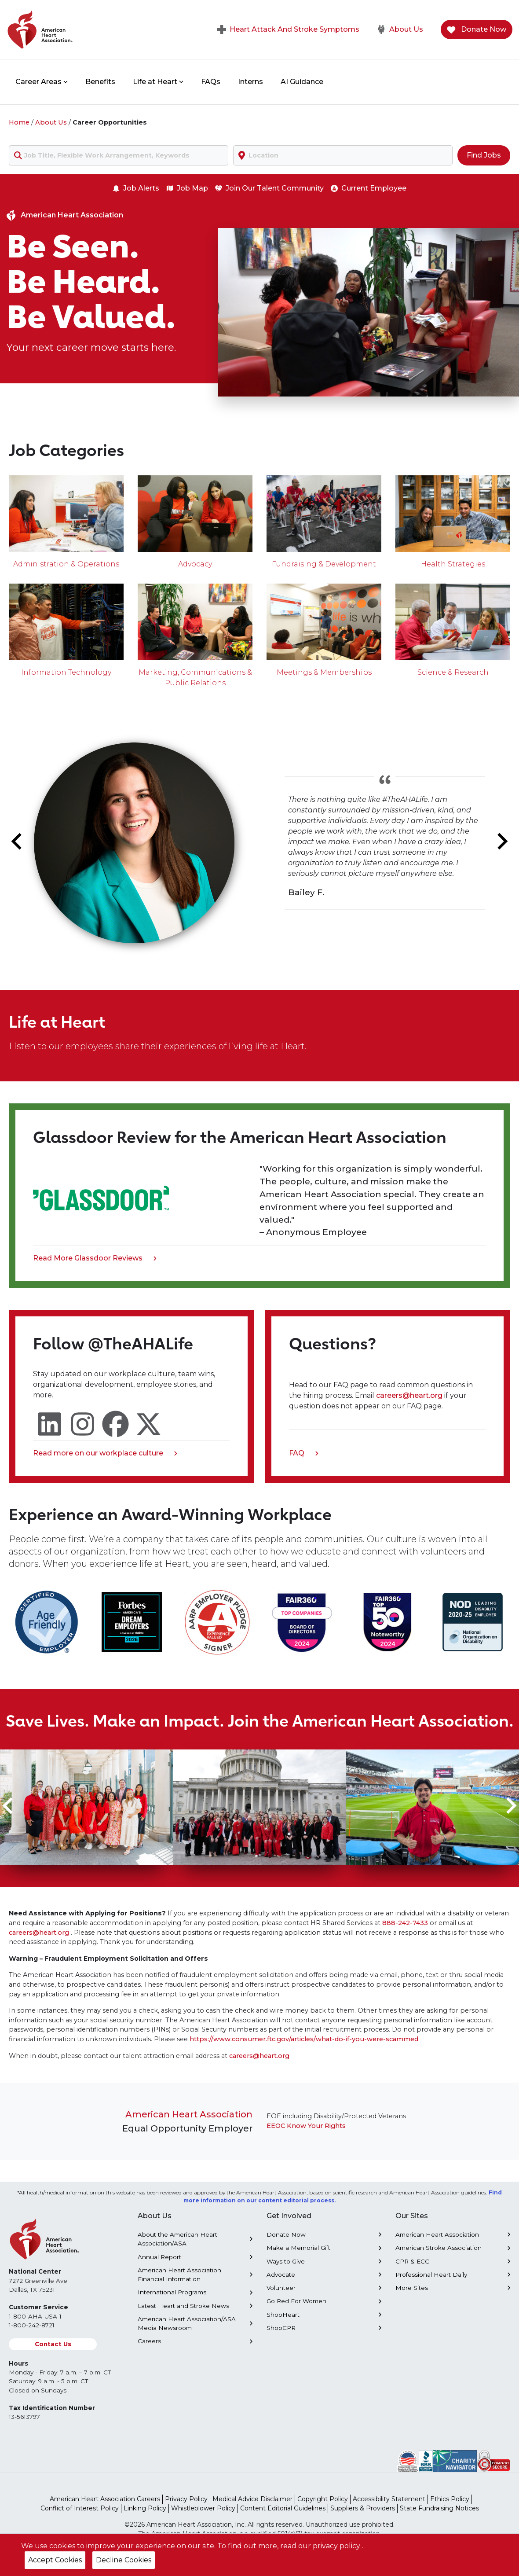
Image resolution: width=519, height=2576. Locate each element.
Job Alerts (136, 188)
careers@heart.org (410, 1395)
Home (19, 122)
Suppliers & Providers (362, 2508)
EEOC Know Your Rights (306, 2126)
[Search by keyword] (118, 155)
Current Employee (368, 188)
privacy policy (337, 2546)
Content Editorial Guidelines (282, 2508)
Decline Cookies (123, 2560)
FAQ (303, 1454)
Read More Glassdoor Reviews (95, 1259)
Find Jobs (484, 155)
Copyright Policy (322, 2499)
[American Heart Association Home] (77, 29)
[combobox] (118, 155)
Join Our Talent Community (269, 188)
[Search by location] (343, 155)
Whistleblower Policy (203, 2508)
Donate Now (476, 29)
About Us (400, 29)
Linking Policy (145, 2508)
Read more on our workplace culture (105, 1454)
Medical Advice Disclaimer (252, 2499)
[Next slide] (501, 841)
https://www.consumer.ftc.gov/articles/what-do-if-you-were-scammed (304, 2039)
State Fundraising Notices (439, 2508)
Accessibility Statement (389, 2499)
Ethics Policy (449, 2499)
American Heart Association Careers (105, 2499)
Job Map (187, 188)
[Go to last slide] (17, 841)
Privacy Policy (186, 2499)
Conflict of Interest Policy (79, 2508)
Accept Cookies (55, 2560)
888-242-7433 (405, 1923)
